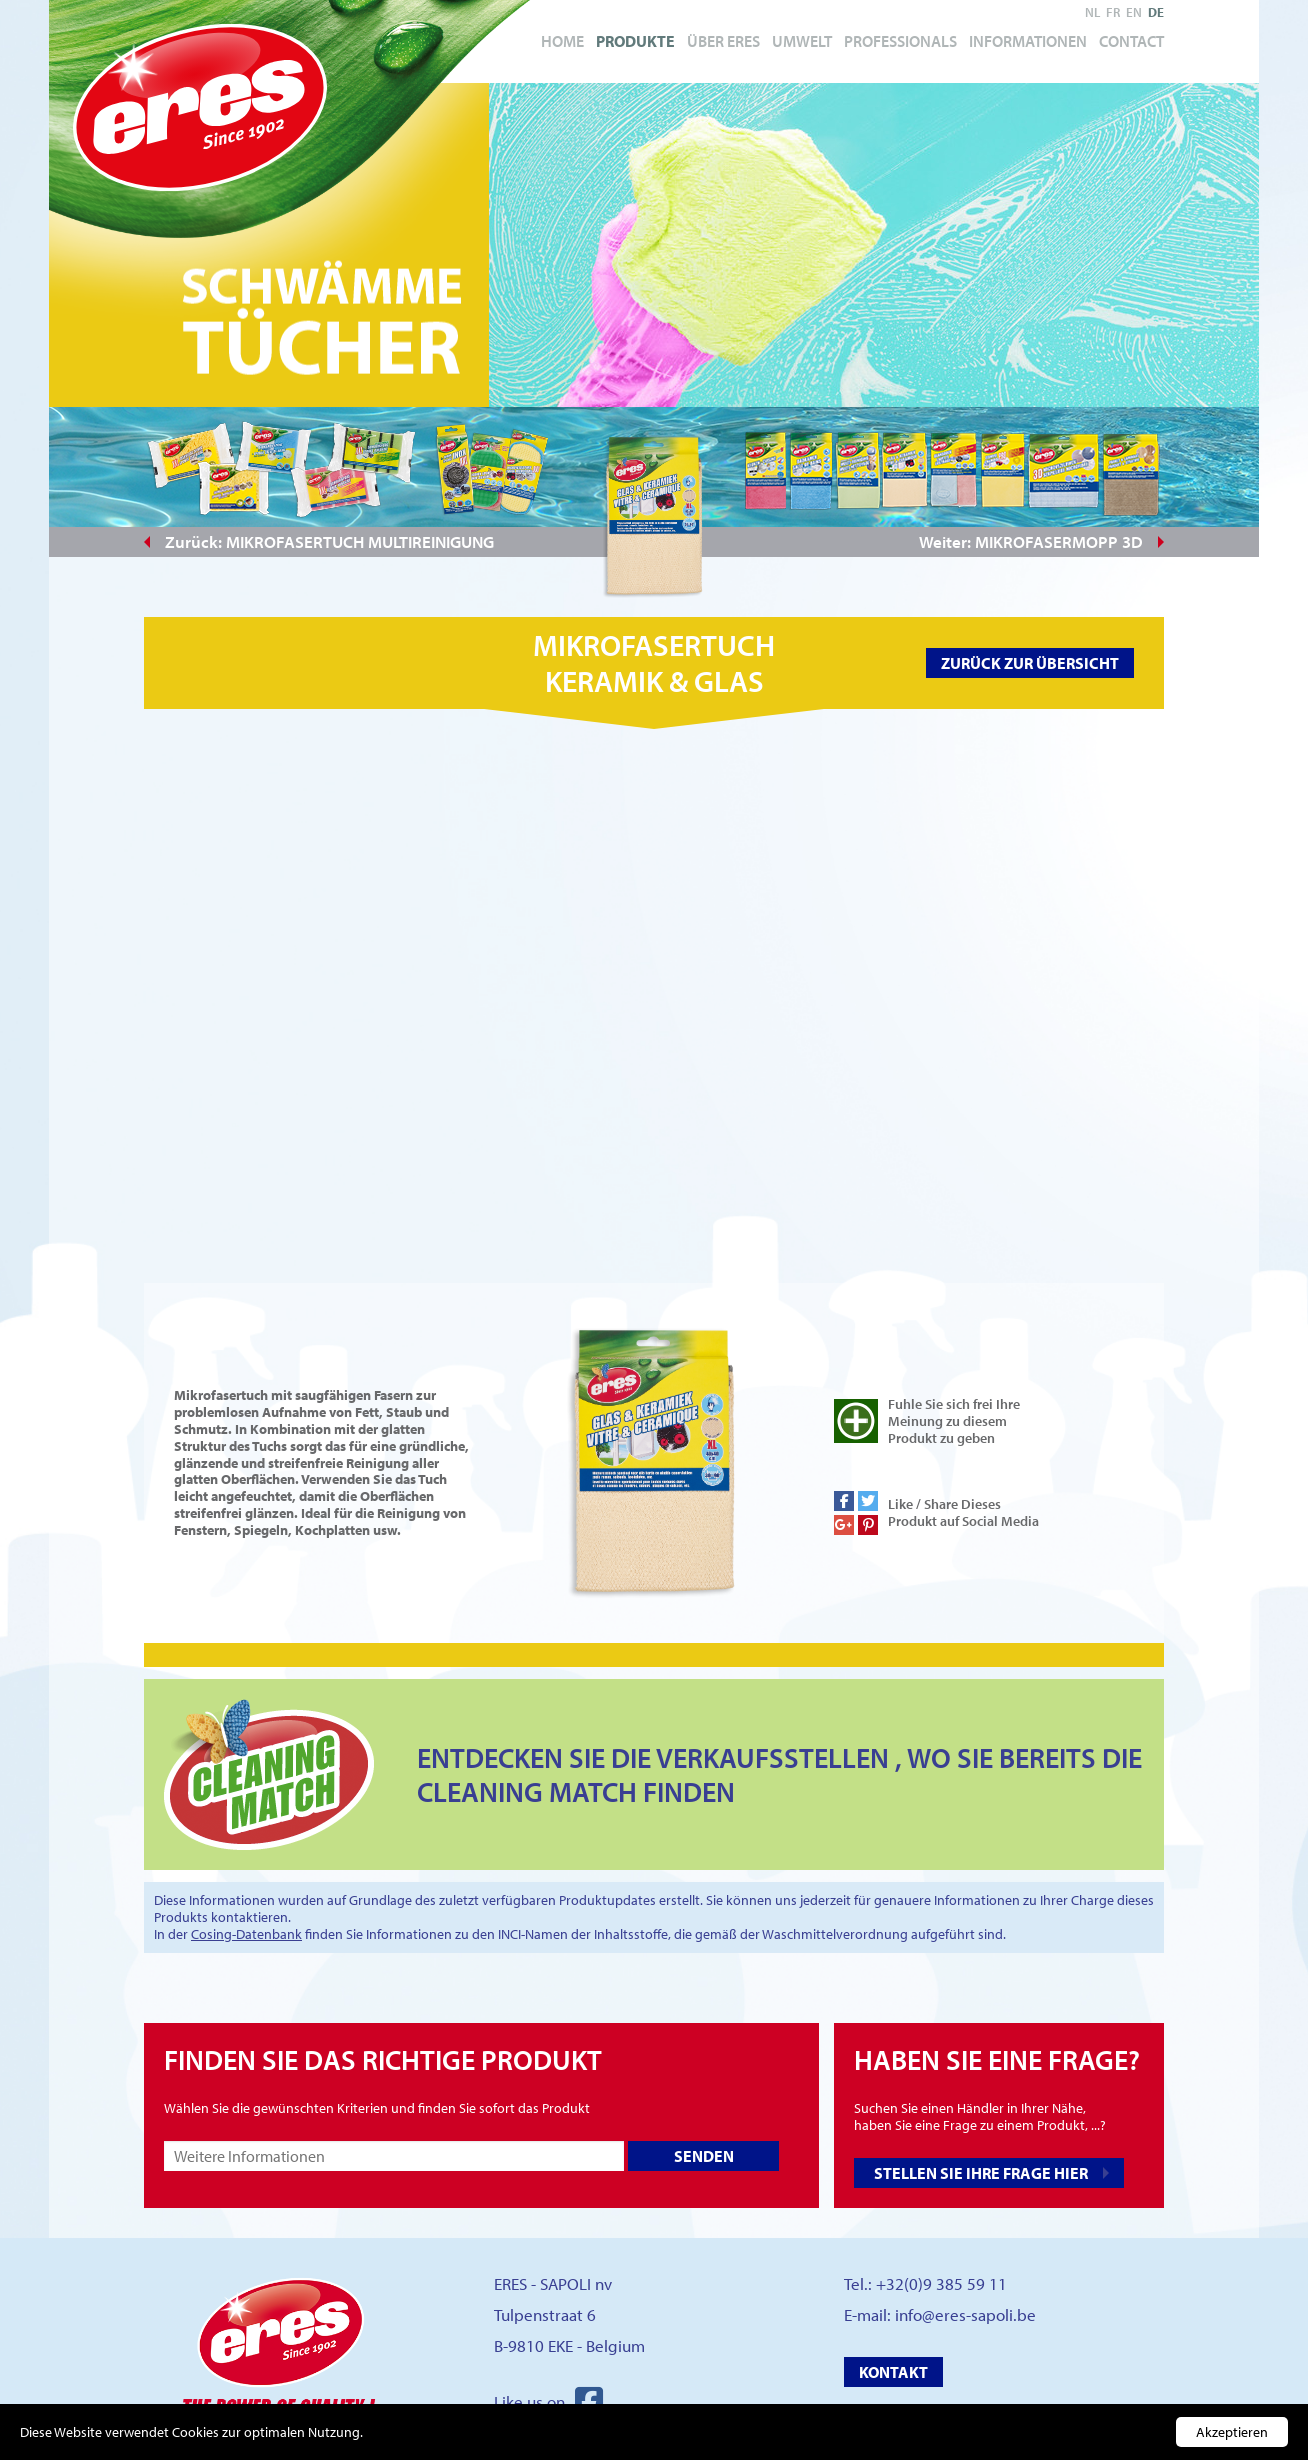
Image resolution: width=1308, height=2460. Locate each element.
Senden (704, 2156)
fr (1113, 12)
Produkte (635, 41)
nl (1092, 12)
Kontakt (893, 2372)
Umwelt (802, 41)
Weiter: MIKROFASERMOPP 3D (1031, 541)
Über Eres (723, 41)
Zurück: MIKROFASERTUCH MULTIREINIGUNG (329, 541)
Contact (1131, 41)
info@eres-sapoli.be (965, 2314)
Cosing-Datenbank (246, 1934)
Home (562, 41)
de (1156, 12)
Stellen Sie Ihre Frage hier (981, 2173)
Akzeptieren (1232, 2432)
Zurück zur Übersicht (1030, 663)
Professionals (900, 41)
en (1134, 12)
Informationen (1028, 41)
